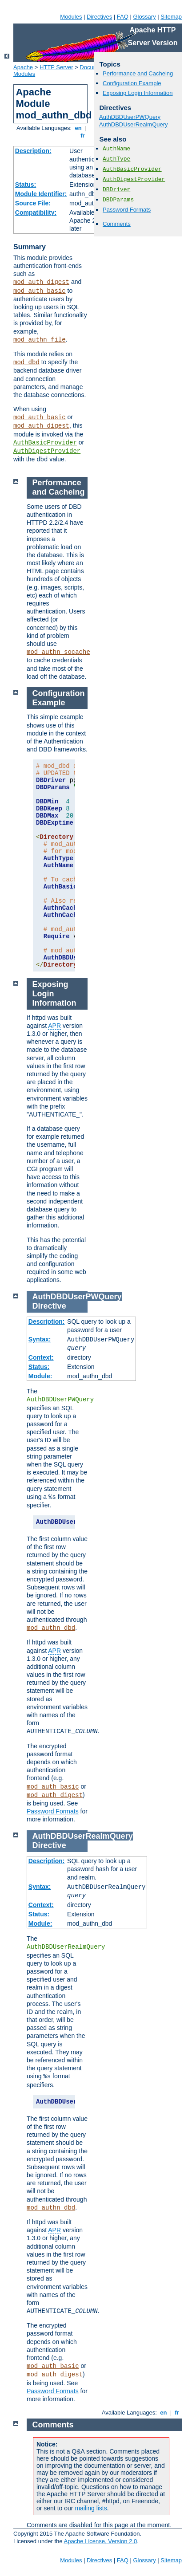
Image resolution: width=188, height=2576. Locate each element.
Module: (40, 1376)
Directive (49, 1306)
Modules (71, 16)
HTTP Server (56, 67)
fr (83, 135)
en (78, 128)
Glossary (144, 16)
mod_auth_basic (39, 291)
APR (54, 1025)
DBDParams (118, 200)
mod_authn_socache (58, 652)
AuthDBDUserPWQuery (129, 117)
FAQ (122, 16)
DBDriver (116, 189)
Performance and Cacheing (138, 73)
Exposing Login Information (138, 93)
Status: (25, 184)
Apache (23, 67)
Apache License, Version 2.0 (100, 2541)
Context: (41, 1357)
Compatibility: (35, 212)
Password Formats (127, 209)
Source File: (33, 203)
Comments (117, 223)
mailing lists (91, 2508)
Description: (33, 150)
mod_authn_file (39, 339)
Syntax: (39, 1339)
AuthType (116, 159)
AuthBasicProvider (45, 442)
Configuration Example (132, 83)
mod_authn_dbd (51, 1628)
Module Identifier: (41, 193)
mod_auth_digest (41, 282)
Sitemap (171, 16)
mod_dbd (26, 362)
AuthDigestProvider (46, 451)
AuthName (116, 149)
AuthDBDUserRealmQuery (133, 124)
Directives (99, 16)
